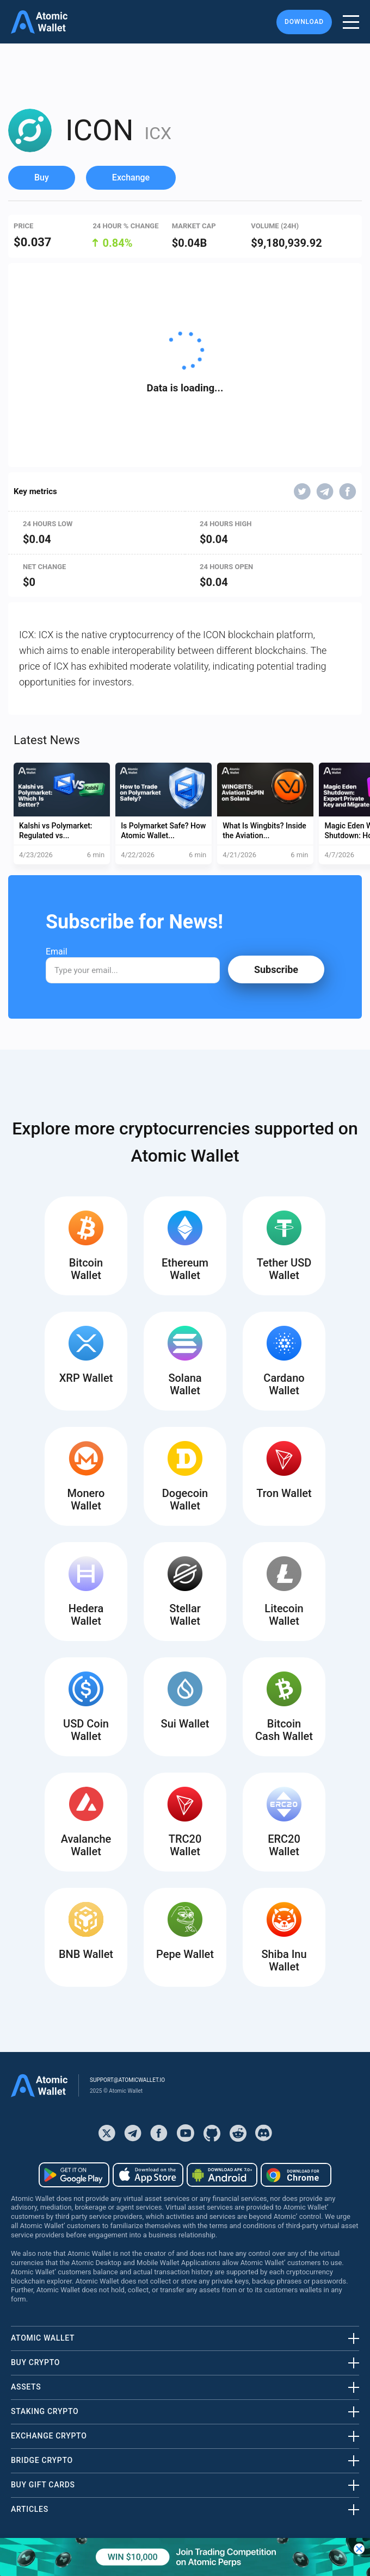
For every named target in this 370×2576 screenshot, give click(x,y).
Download (304, 22)
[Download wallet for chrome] (296, 2175)
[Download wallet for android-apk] (222, 2175)
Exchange (131, 177)
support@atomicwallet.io (127, 2080)
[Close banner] (359, 2548)
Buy (41, 177)
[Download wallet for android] (74, 2174)
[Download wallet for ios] (148, 2175)
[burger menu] (351, 22)
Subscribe (276, 969)
